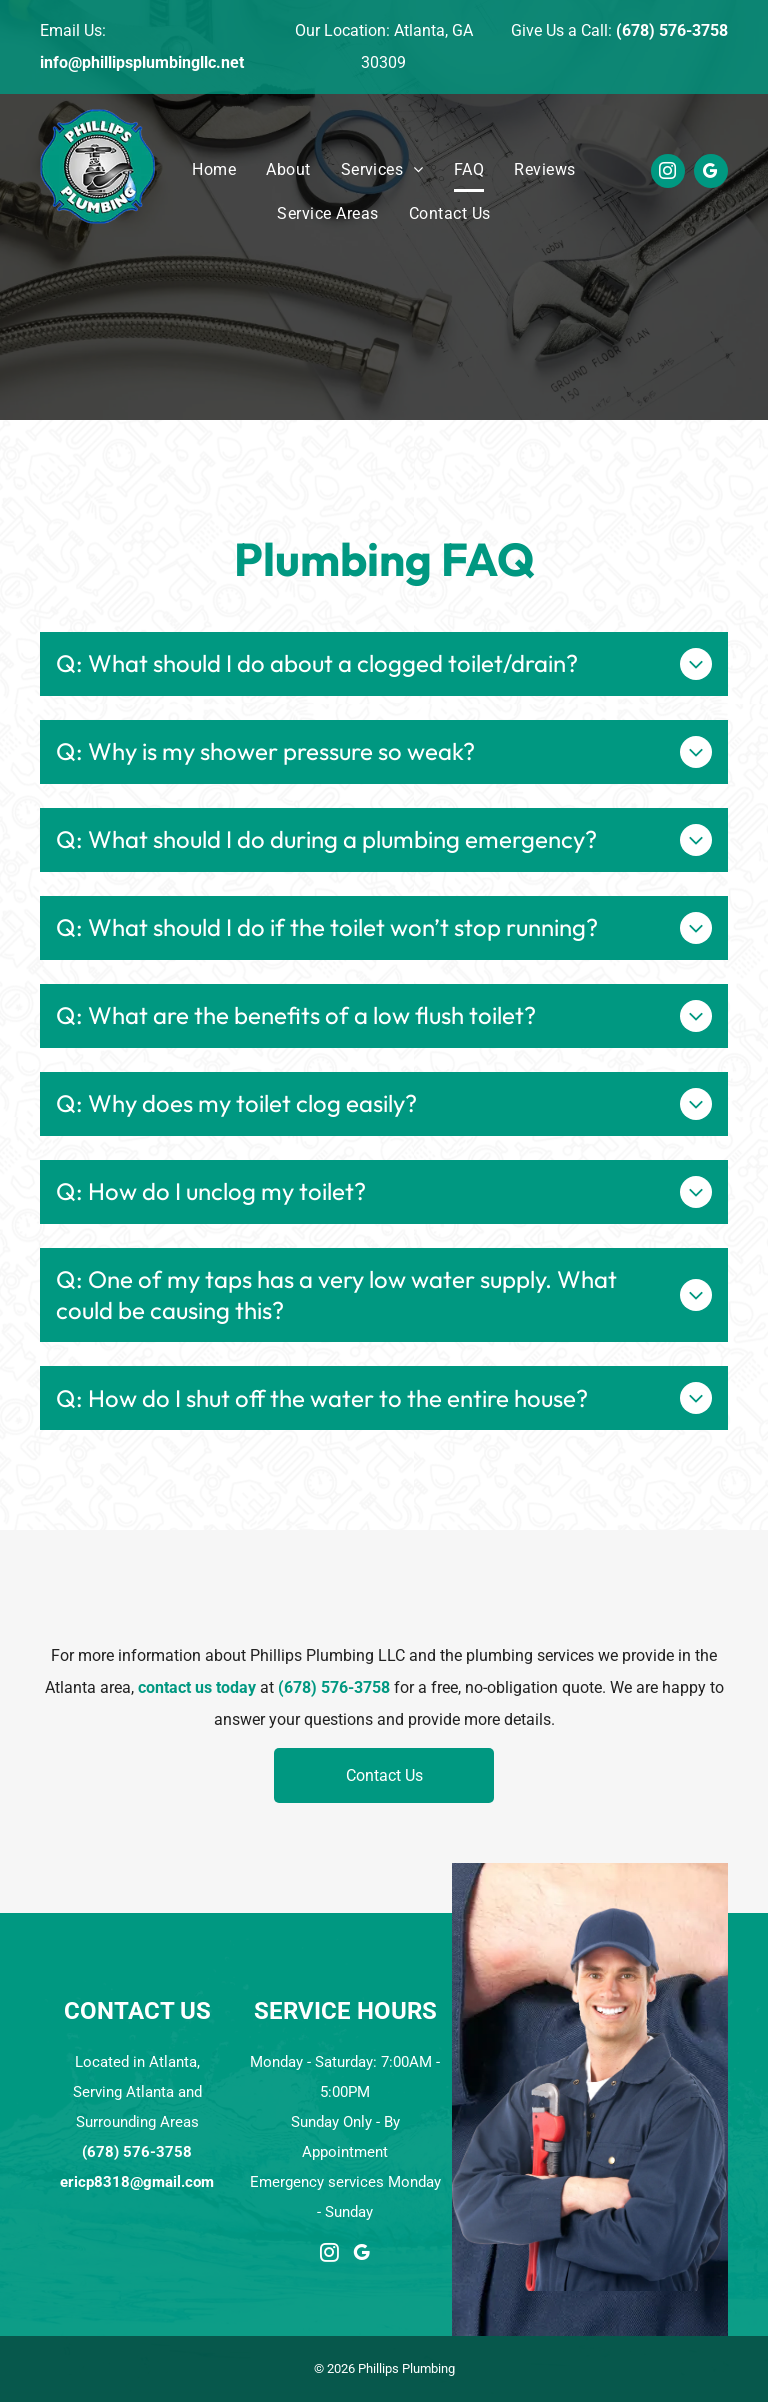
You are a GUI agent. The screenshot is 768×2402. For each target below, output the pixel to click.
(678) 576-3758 (672, 30)
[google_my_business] (711, 173)
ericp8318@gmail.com (137, 2182)
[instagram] (668, 173)
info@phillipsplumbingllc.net (142, 62)
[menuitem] (214, 170)
